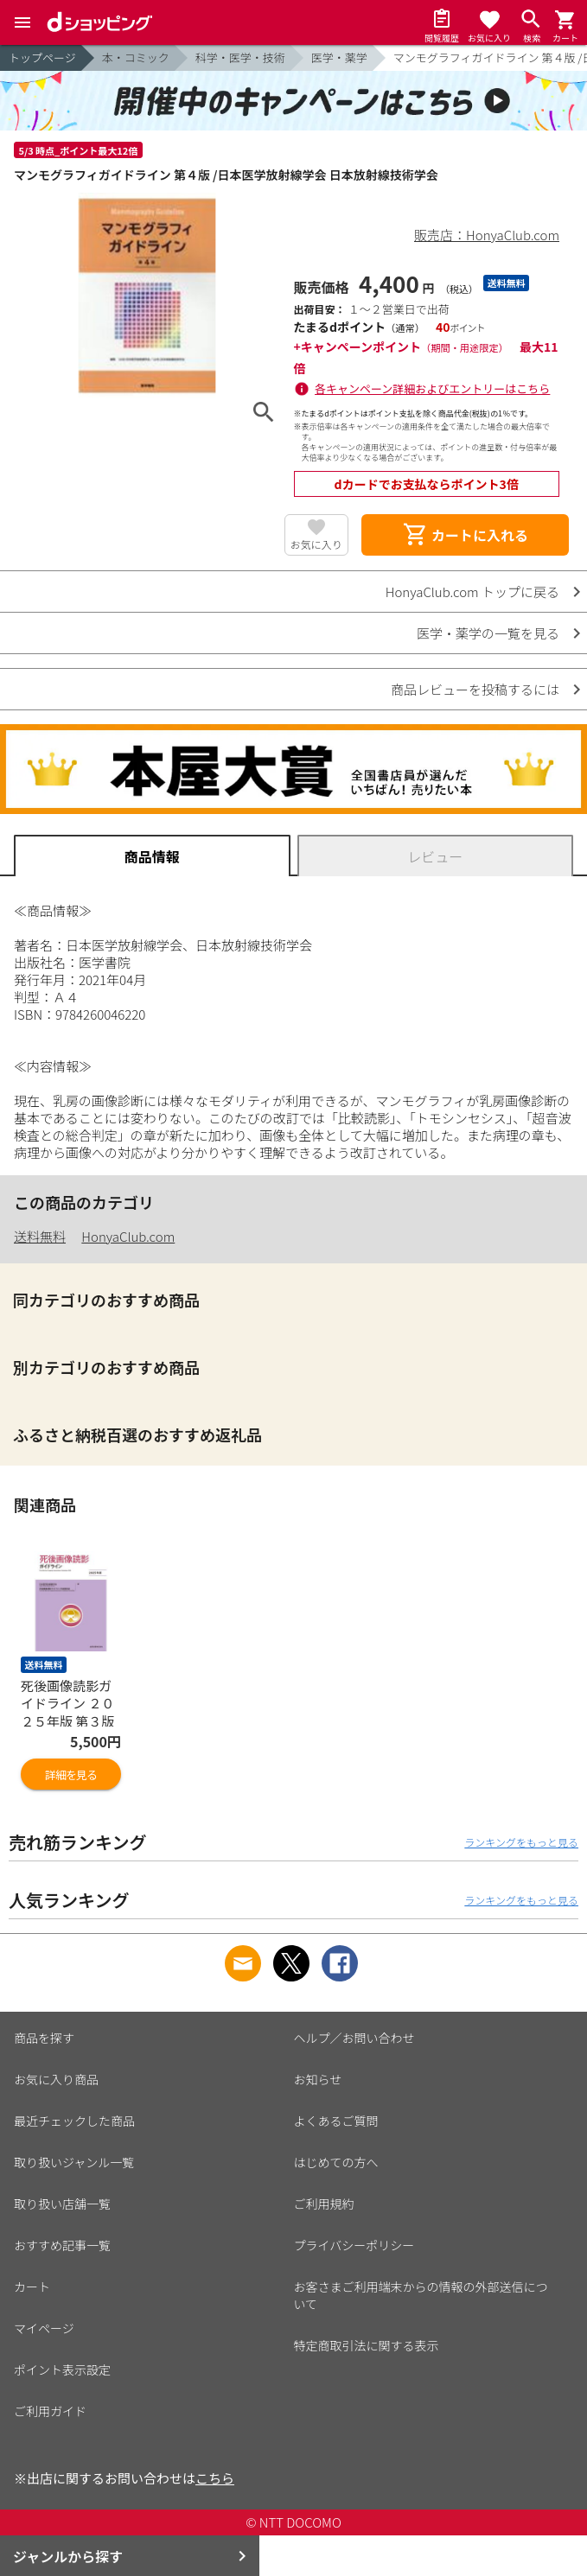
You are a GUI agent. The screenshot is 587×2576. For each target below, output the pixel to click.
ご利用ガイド (50, 2411)
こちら (214, 2478)
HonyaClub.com (128, 1236)
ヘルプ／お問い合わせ (354, 2037)
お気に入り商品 (56, 2079)
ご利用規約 (324, 2203)
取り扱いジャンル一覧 (74, 2162)
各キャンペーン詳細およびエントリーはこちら (432, 388)
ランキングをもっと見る (521, 1842)
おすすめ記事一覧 (62, 2245)
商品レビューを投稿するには (475, 689)
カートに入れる (465, 534)
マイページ (44, 2328)
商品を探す (44, 2037)
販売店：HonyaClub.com (486, 235)
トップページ (42, 57)
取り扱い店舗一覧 (62, 2203)
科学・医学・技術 (240, 57)
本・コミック (135, 57)
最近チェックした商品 (74, 2120)
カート (32, 2286)
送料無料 (40, 1236)
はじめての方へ (336, 2162)
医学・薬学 (339, 57)
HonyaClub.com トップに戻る (472, 591)
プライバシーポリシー (354, 2245)
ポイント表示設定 (62, 2369)
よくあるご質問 (336, 2120)
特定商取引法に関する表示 (366, 2345)
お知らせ (318, 2079)
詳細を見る (71, 1774)
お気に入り (316, 544)
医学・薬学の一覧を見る (488, 633)
